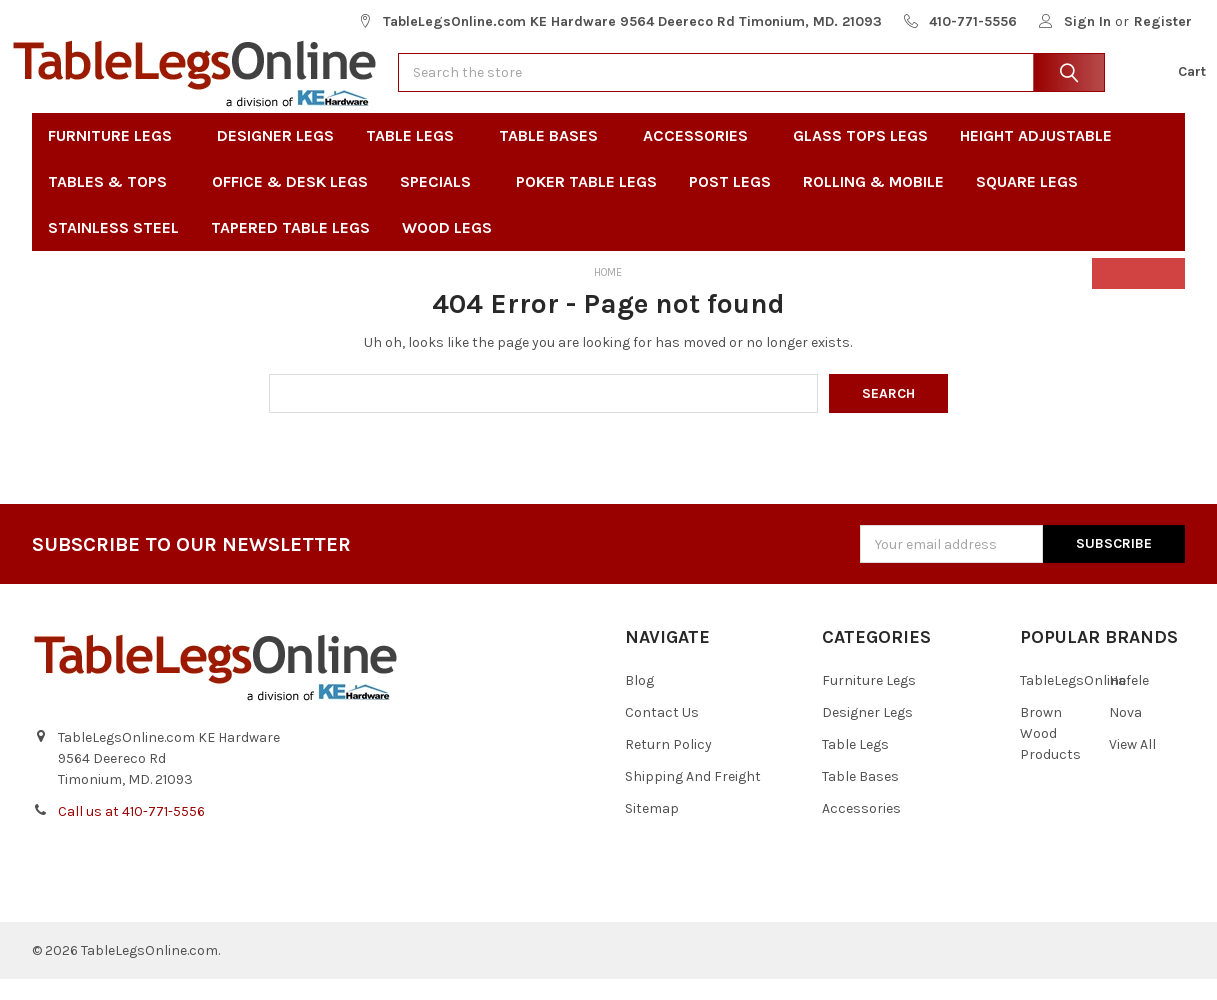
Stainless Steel (113, 248)
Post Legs (730, 202)
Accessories (702, 156)
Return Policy (668, 765)
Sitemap (652, 829)
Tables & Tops (114, 202)
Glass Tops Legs (860, 156)
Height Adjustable (1036, 156)
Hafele (1129, 701)
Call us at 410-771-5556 (131, 832)
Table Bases (555, 156)
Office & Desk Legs (290, 202)
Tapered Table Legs (290, 248)
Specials (442, 202)
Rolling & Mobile (873, 202)
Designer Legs (275, 156)
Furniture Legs (116, 156)
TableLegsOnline (1073, 701)
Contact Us (662, 733)
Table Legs (416, 156)
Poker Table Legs (586, 202)
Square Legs (1027, 202)
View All (1132, 765)
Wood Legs (453, 248)
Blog (639, 701)
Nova (1125, 733)
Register (1163, 21)
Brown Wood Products (1050, 754)
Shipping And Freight (693, 797)
